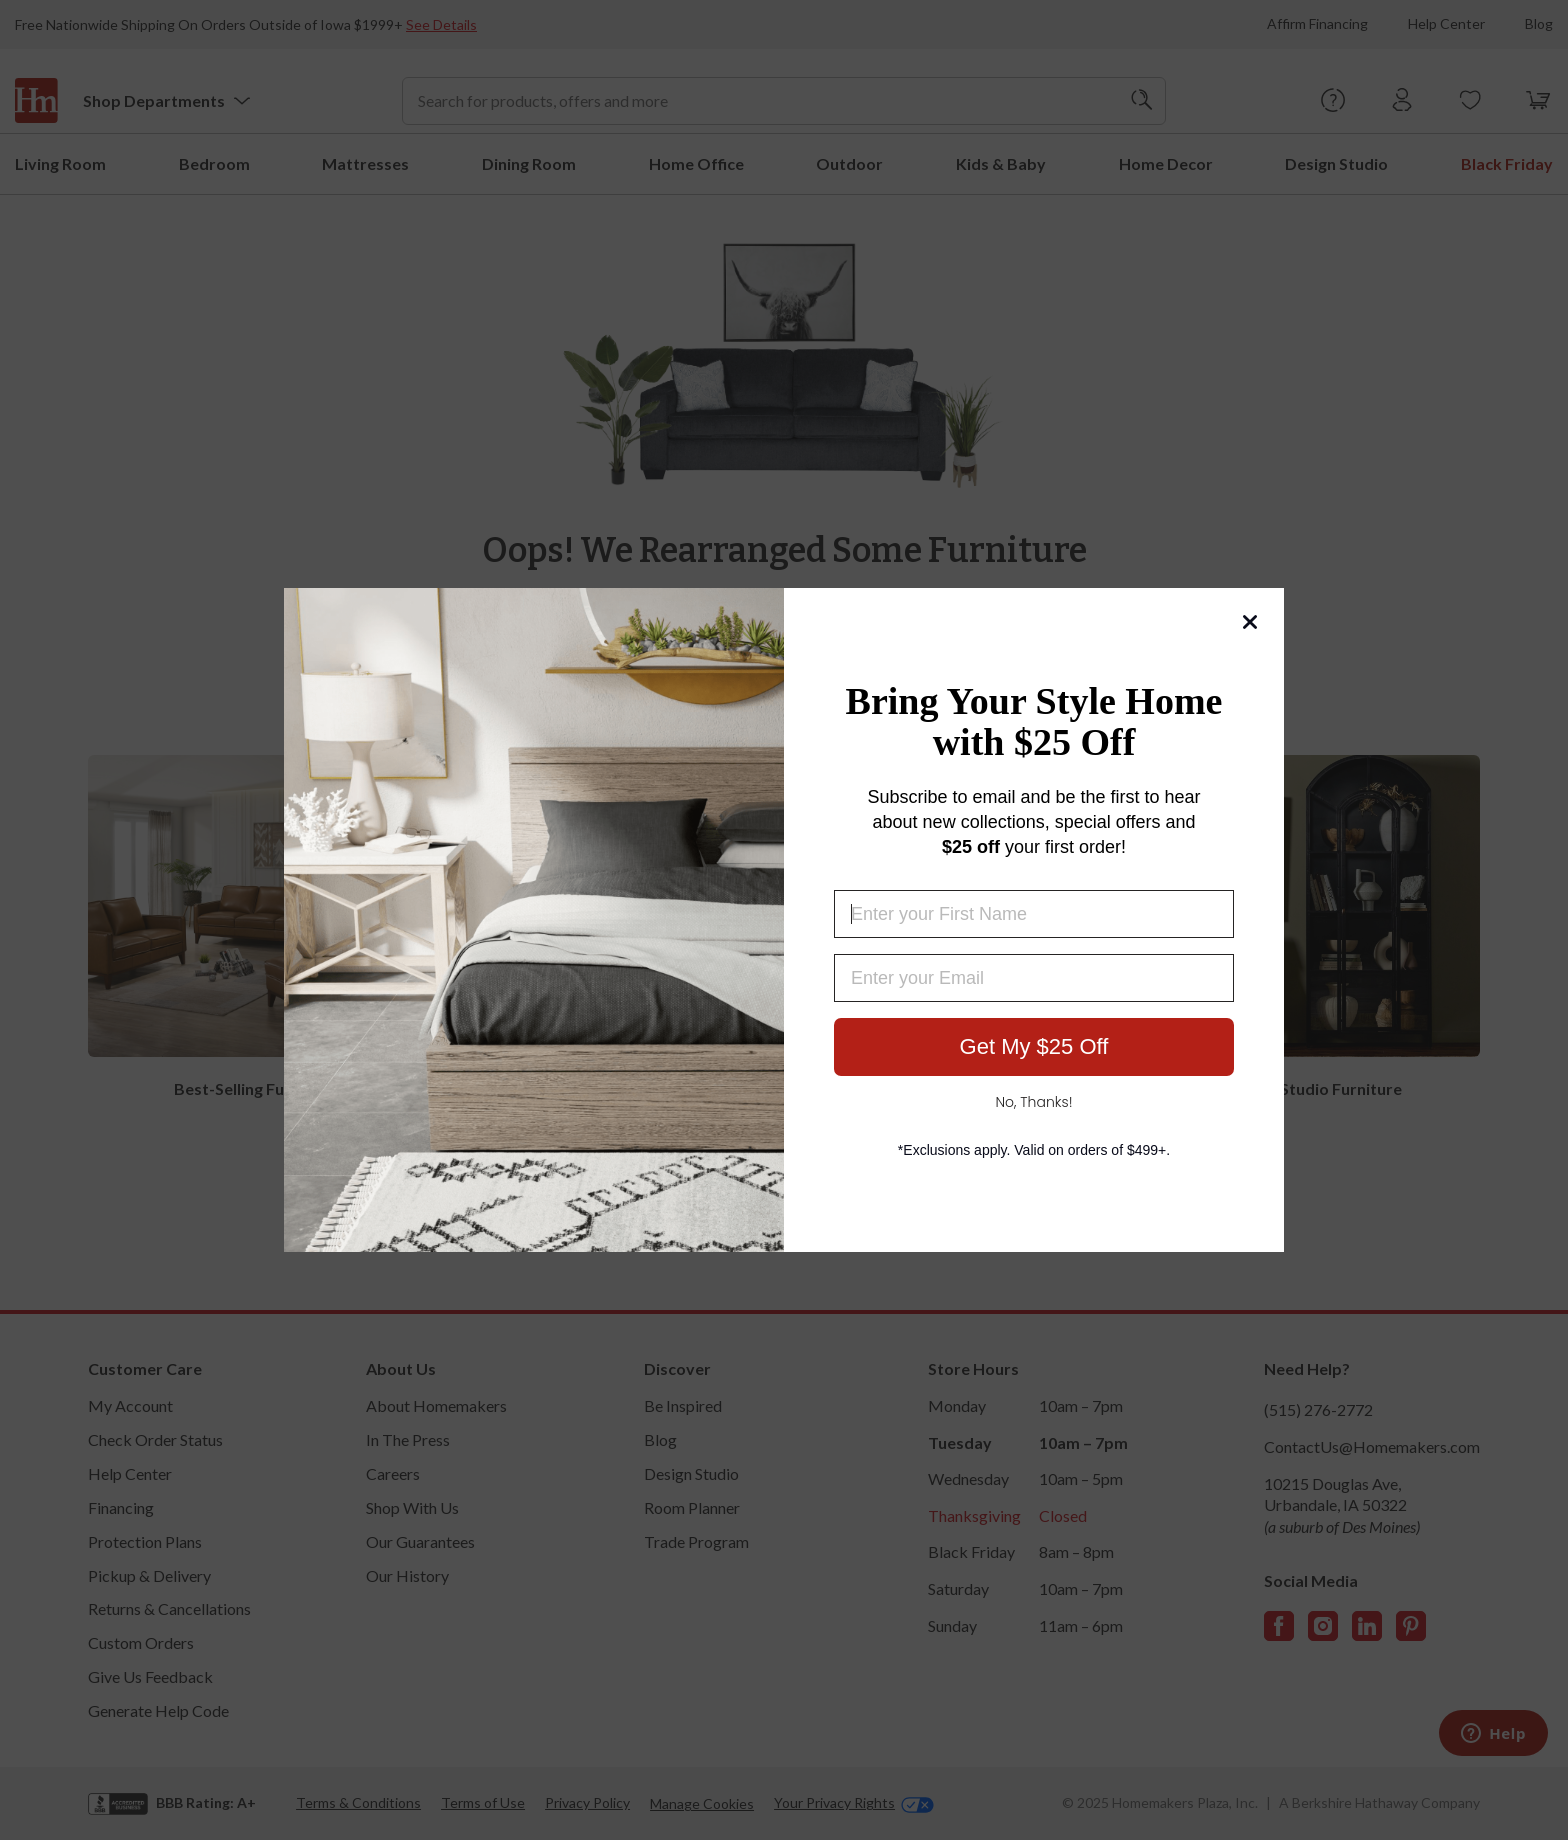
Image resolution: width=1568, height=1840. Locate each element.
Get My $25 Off (1034, 1046)
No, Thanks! (1033, 1102)
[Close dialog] (1250, 622)
